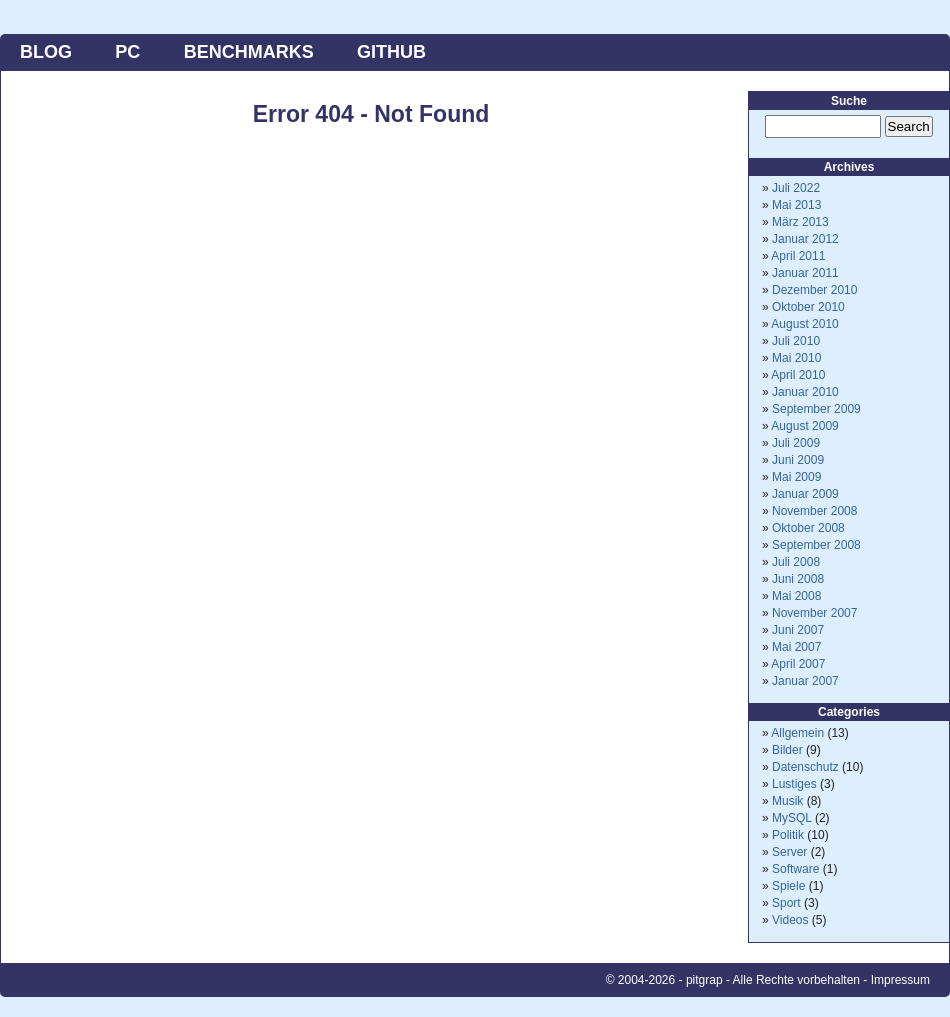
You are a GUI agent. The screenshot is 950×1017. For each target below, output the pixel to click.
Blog (46, 52)
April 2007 (798, 664)
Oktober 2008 (808, 528)
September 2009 (816, 409)
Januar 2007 (805, 681)
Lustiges (794, 784)
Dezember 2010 (814, 290)
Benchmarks (249, 52)
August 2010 (804, 324)
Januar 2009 (805, 494)
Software (795, 869)
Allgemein (797, 733)
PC (127, 52)
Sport (786, 903)
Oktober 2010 (808, 307)
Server (789, 852)
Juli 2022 (796, 188)
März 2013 (800, 222)
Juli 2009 (796, 443)
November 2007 (814, 613)
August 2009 (804, 426)
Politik (788, 835)
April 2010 (798, 375)
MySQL (792, 818)
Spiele (788, 886)
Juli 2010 (796, 341)
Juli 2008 (796, 562)
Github (391, 52)
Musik (787, 801)
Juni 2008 (798, 579)
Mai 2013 (796, 205)
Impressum (900, 980)
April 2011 (798, 256)
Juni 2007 (798, 630)
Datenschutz (805, 767)
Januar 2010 (805, 392)
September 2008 (816, 545)
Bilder (787, 750)
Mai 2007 (796, 647)
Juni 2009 (798, 460)
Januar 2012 (805, 239)
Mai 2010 (796, 358)
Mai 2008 (796, 596)
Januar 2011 (805, 273)
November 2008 (814, 511)
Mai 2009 (796, 477)
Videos (790, 920)
